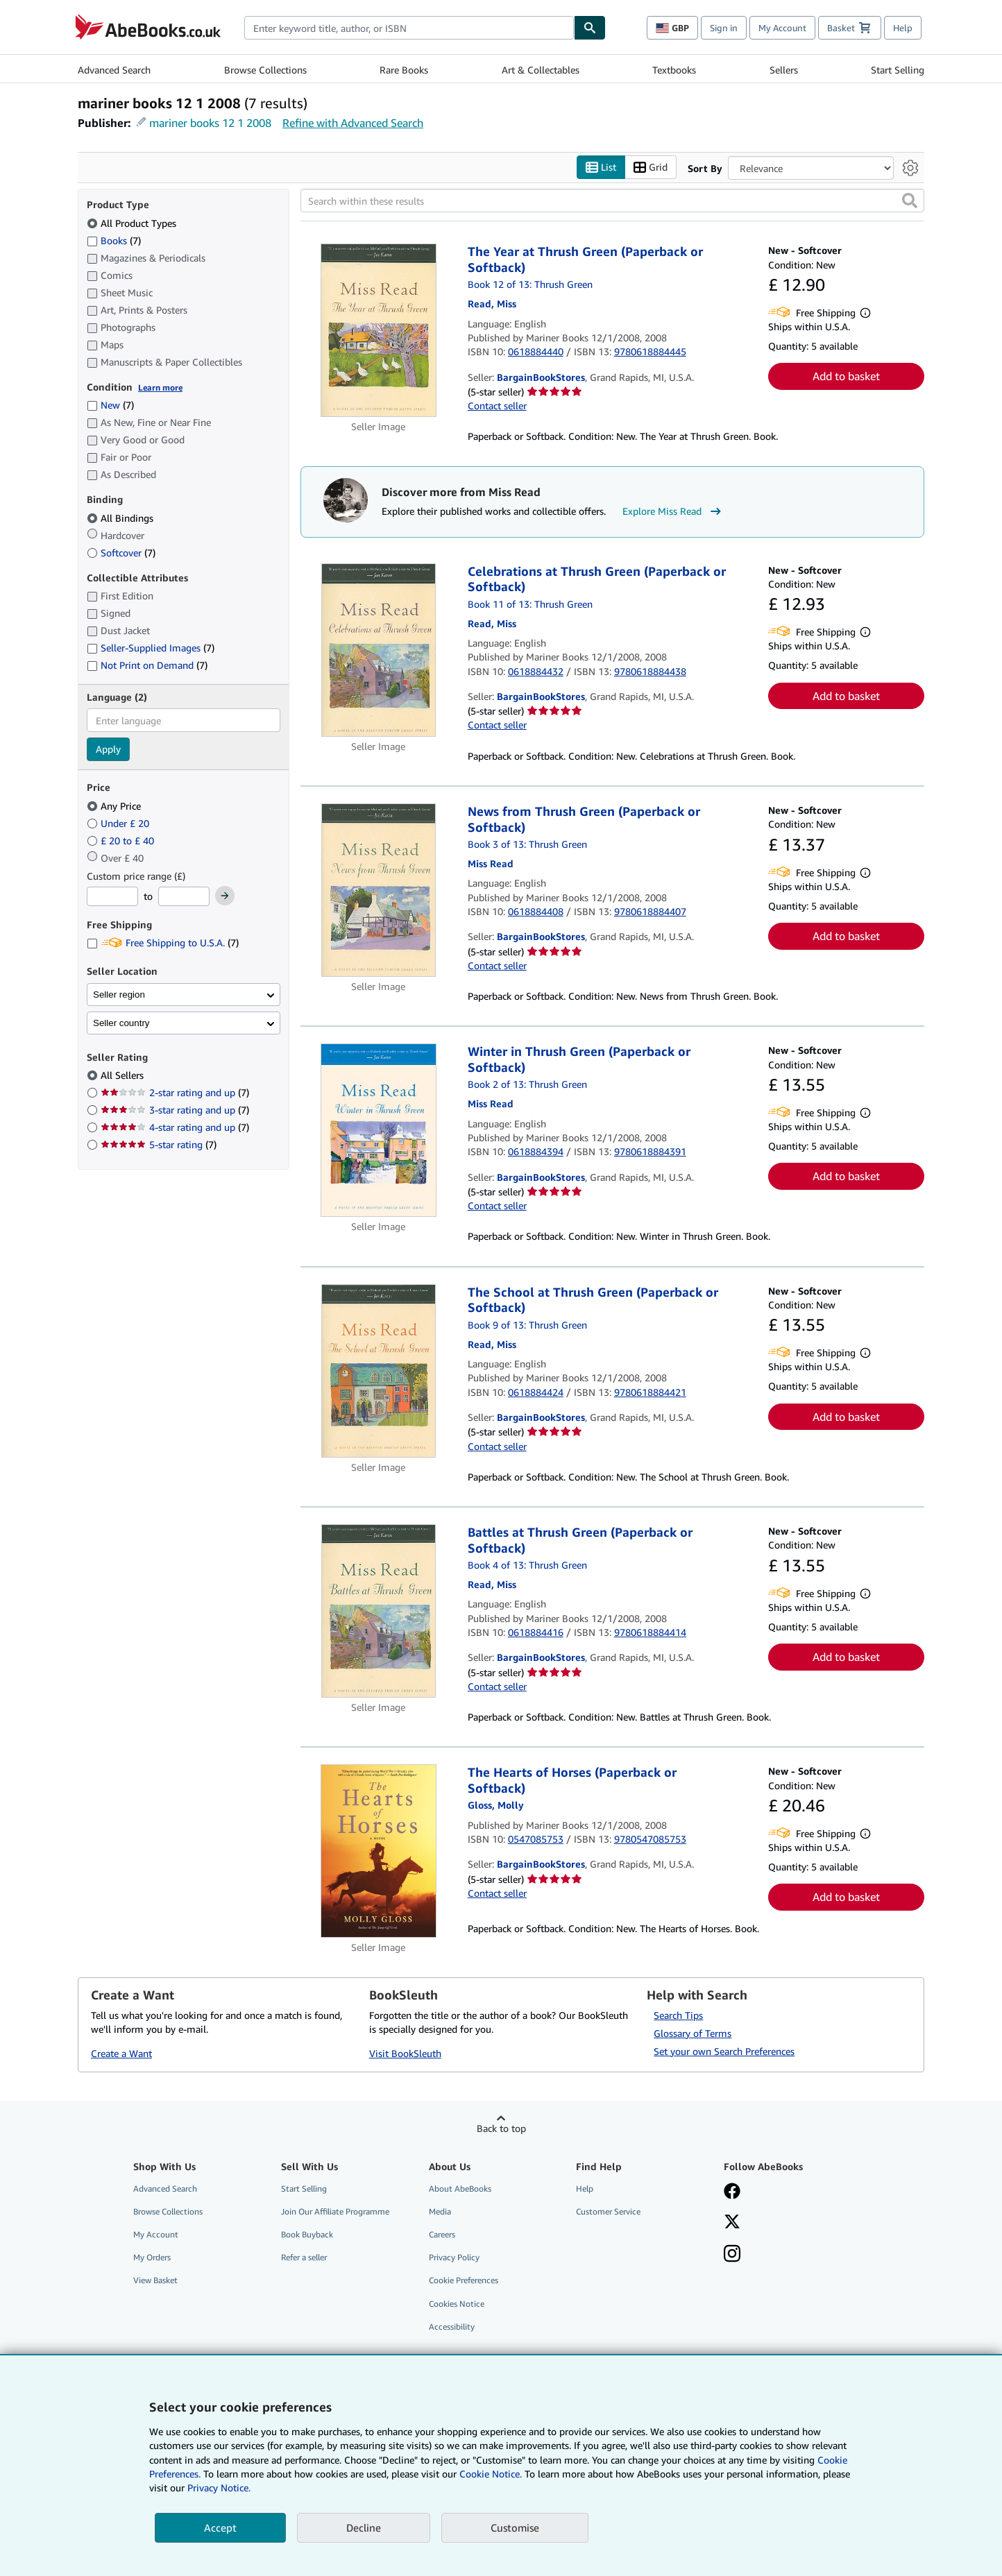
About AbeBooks (460, 2188)
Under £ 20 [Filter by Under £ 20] (119, 823)
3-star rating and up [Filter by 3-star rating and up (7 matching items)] (175, 1110)
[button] (909, 200)
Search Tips (678, 2015)
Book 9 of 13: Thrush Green (527, 1325)
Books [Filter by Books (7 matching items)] (114, 240)
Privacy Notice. (218, 2487)
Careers (442, 2234)
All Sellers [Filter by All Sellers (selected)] (123, 1075)
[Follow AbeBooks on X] (732, 2223)
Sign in (724, 27)
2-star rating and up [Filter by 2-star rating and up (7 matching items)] (175, 1092)
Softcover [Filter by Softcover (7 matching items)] (121, 552)
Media (440, 2211)
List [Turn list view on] (601, 167)
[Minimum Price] (112, 896)
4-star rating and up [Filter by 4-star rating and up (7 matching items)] (175, 1127)
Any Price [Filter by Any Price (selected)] (115, 806)
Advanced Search (114, 70)
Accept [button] (220, 2527)
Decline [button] (363, 2527)
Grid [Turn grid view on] (651, 167)
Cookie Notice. (490, 2474)
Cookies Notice (456, 2303)
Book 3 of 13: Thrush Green (527, 844)
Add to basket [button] (846, 376)
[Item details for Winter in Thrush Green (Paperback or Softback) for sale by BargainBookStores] (378, 1130)
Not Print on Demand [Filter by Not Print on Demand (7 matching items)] (147, 665)
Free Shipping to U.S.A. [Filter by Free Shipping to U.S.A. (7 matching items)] (163, 942)
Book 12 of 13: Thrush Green (530, 284)
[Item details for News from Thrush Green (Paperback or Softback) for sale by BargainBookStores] (378, 890)
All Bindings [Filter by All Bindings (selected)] (121, 518)
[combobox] (409, 28)
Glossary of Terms (692, 2033)
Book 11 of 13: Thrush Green (530, 604)
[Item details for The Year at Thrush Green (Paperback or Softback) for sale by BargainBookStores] (378, 330)
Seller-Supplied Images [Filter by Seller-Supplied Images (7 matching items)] (150, 648)
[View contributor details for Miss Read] (492, 303)
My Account (782, 27)
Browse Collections (265, 70)
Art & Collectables (540, 70)
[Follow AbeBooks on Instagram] (732, 2254)
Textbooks (674, 70)
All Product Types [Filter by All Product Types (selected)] (133, 223)
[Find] (590, 28)
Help (902, 27)
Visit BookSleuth (405, 2053)
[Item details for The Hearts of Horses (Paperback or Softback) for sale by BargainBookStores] (378, 1851)
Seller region (119, 994)
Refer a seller (304, 2257)
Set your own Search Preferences (724, 2051)
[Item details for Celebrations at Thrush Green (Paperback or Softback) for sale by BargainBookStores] (378, 650)
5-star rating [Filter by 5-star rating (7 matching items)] (158, 1144)
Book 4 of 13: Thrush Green (527, 1565)
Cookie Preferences (463, 2280)
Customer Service (608, 2211)
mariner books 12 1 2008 (210, 123)
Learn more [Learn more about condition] (160, 387)
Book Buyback (307, 2234)
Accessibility (452, 2326)
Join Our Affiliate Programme (335, 2211)
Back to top (501, 2128)
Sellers (784, 70)
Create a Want (121, 2053)
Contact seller (497, 405)
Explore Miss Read (673, 511)
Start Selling (897, 70)
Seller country (121, 1023)
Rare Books (404, 70)
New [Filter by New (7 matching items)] (110, 405)
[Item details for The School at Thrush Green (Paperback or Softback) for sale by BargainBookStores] (378, 1371)
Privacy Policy (454, 2257)
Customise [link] (515, 2527)
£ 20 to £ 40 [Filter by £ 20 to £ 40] (122, 840)
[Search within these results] (612, 200)
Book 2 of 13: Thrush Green (527, 1084)
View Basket (155, 2280)
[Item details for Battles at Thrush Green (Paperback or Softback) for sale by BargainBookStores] (378, 1611)
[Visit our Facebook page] (732, 2192)
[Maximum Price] (184, 896)
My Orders (152, 2257)
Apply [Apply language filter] (108, 749)
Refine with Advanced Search (352, 123)
